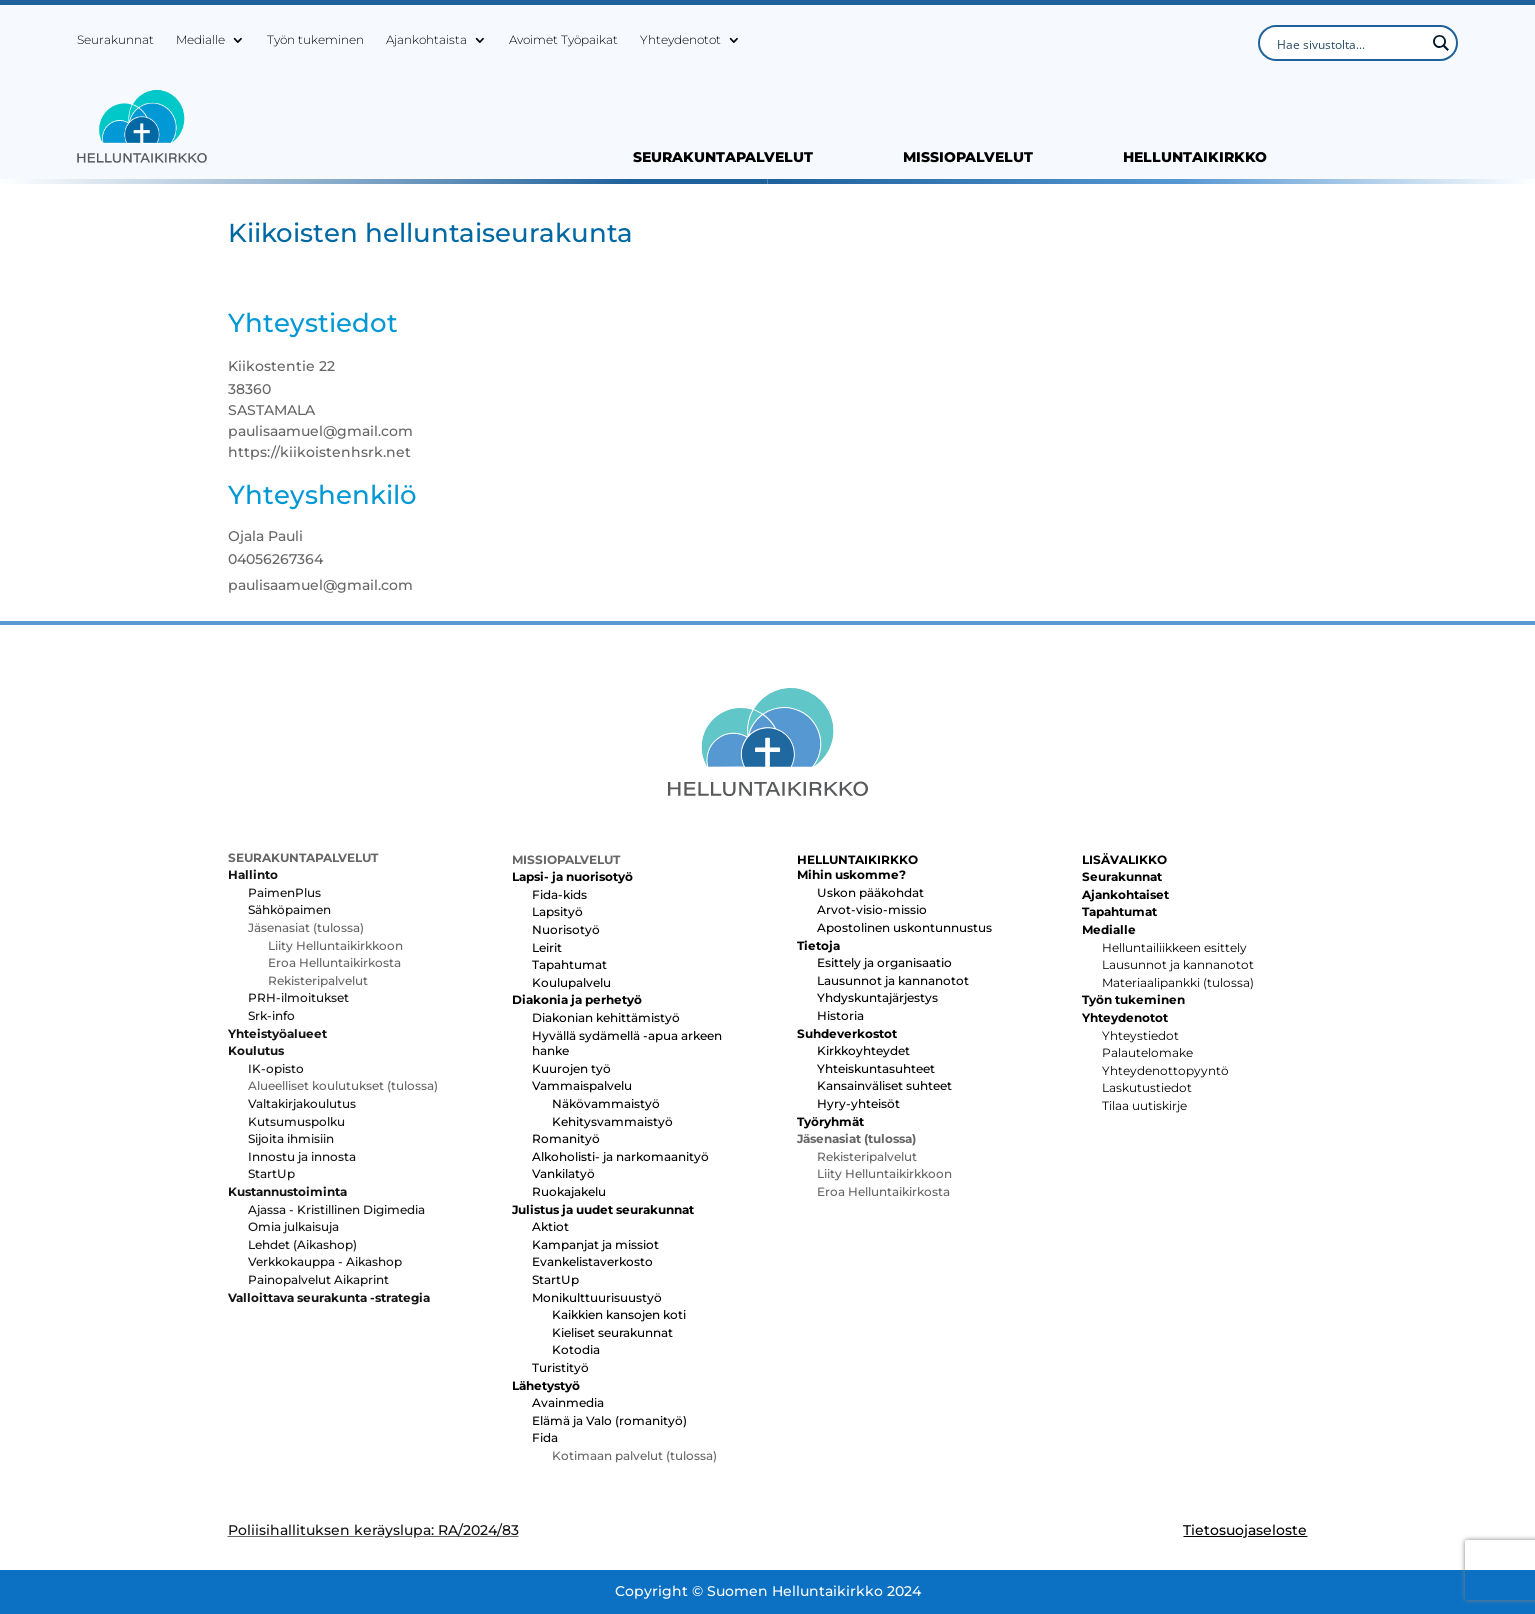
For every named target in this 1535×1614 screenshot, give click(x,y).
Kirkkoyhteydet (863, 1050)
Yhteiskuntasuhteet (876, 1068)
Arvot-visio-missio (872, 909)
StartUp (271, 1173)
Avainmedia (568, 1402)
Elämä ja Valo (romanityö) (609, 1420)
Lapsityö (557, 911)
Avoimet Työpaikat (563, 40)
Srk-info (271, 1015)
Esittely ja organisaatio (884, 962)
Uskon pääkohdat (870, 892)
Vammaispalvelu (582, 1085)
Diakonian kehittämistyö (606, 1017)
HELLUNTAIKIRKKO (1195, 158)
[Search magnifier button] (1440, 43)
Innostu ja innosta (302, 1156)
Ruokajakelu (569, 1191)
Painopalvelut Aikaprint (318, 1279)
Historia (840, 1015)
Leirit (547, 947)
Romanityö (566, 1138)
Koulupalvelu (571, 982)
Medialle (200, 40)
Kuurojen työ (571, 1068)
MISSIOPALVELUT (968, 158)
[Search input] (1349, 43)
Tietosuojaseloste (1245, 1530)
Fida (545, 1437)
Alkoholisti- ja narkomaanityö (620, 1156)
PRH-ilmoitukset (298, 997)
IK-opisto (276, 1068)
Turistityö (560, 1367)
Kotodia (576, 1349)
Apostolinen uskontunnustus (904, 927)
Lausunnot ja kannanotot (893, 980)
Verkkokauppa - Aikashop (325, 1261)
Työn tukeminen (315, 40)
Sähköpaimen (289, 909)
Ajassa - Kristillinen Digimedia (336, 1209)
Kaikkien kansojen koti (619, 1314)
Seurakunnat (115, 40)
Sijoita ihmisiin (291, 1138)
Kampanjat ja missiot (595, 1244)
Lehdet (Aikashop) (302, 1244)
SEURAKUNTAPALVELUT (723, 158)
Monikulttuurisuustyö (597, 1297)
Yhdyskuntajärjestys (877, 997)
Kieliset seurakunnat (612, 1332)
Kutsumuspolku (296, 1121)
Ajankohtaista (426, 40)
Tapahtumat (569, 964)
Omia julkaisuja (293, 1226)
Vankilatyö (563, 1173)
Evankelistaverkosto (592, 1261)
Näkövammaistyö (606, 1103)
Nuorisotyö (566, 929)
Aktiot (550, 1226)
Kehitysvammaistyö (612, 1121)
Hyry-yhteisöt (858, 1103)
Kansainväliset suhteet (884, 1085)
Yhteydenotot (680, 40)
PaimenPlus (284, 892)
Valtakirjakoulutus (302, 1103)
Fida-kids (559, 894)
